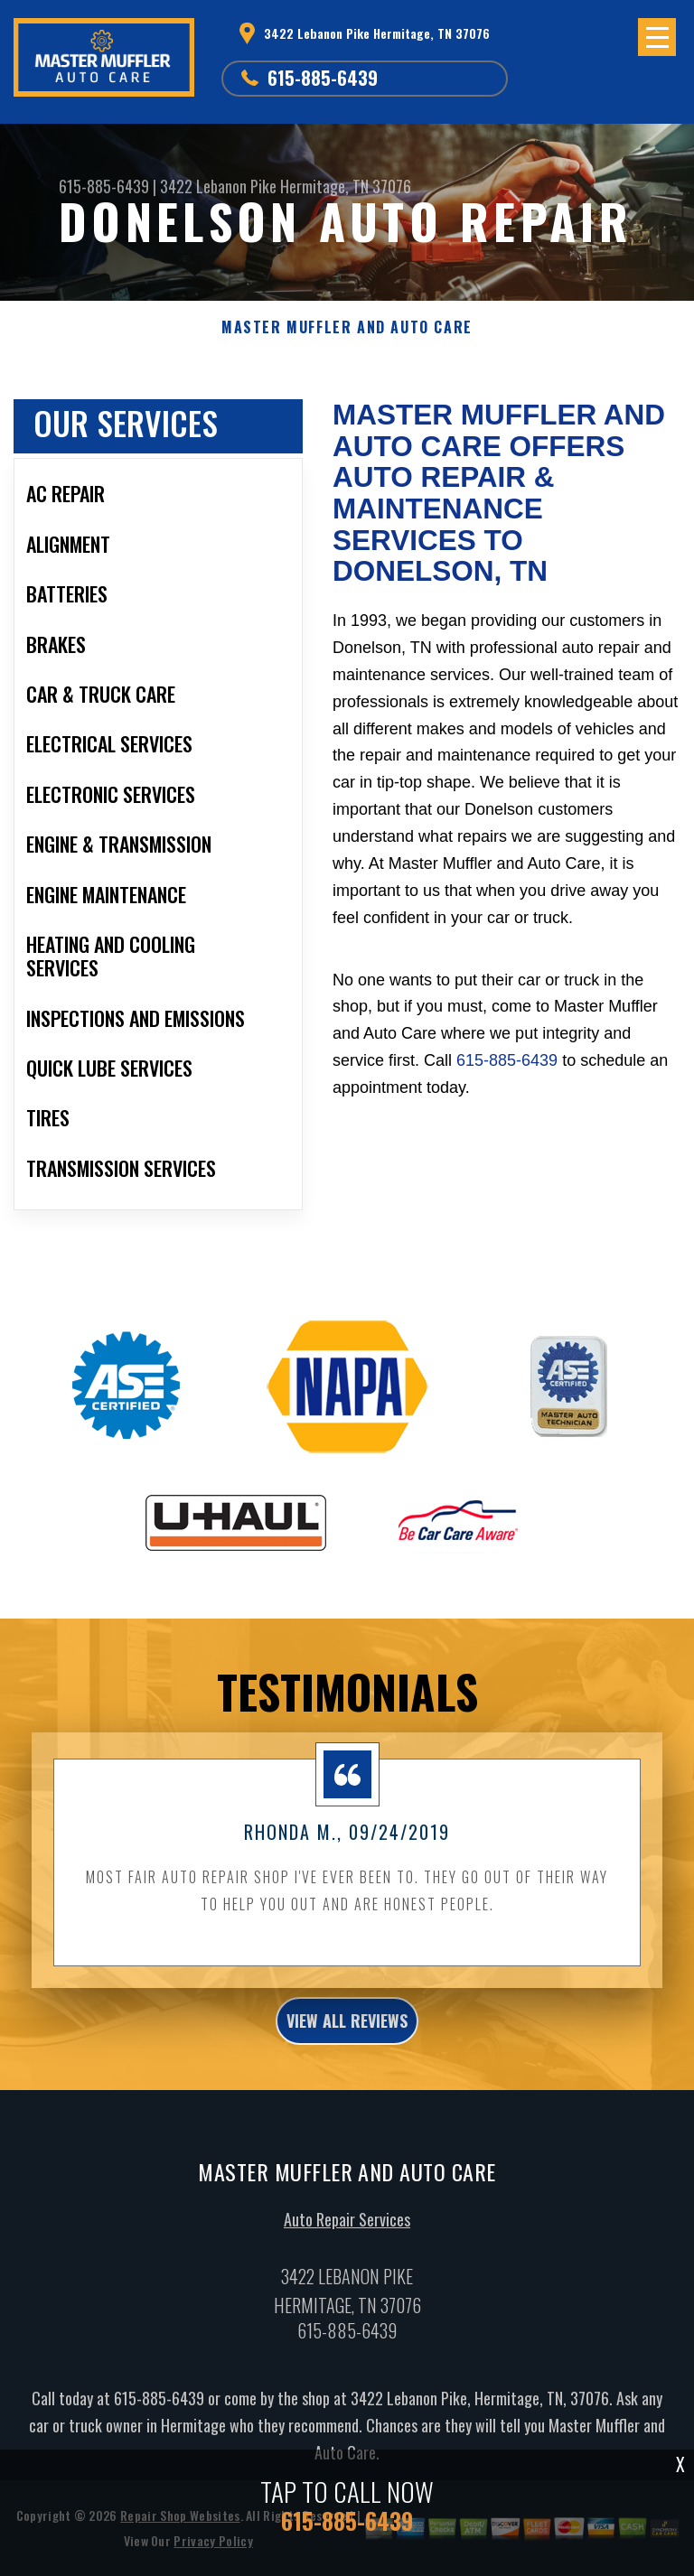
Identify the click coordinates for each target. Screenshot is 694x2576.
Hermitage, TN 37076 (345, 186)
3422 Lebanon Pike (218, 186)
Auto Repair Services (347, 2237)
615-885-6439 (322, 78)
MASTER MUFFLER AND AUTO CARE (347, 327)
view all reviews (347, 2038)
